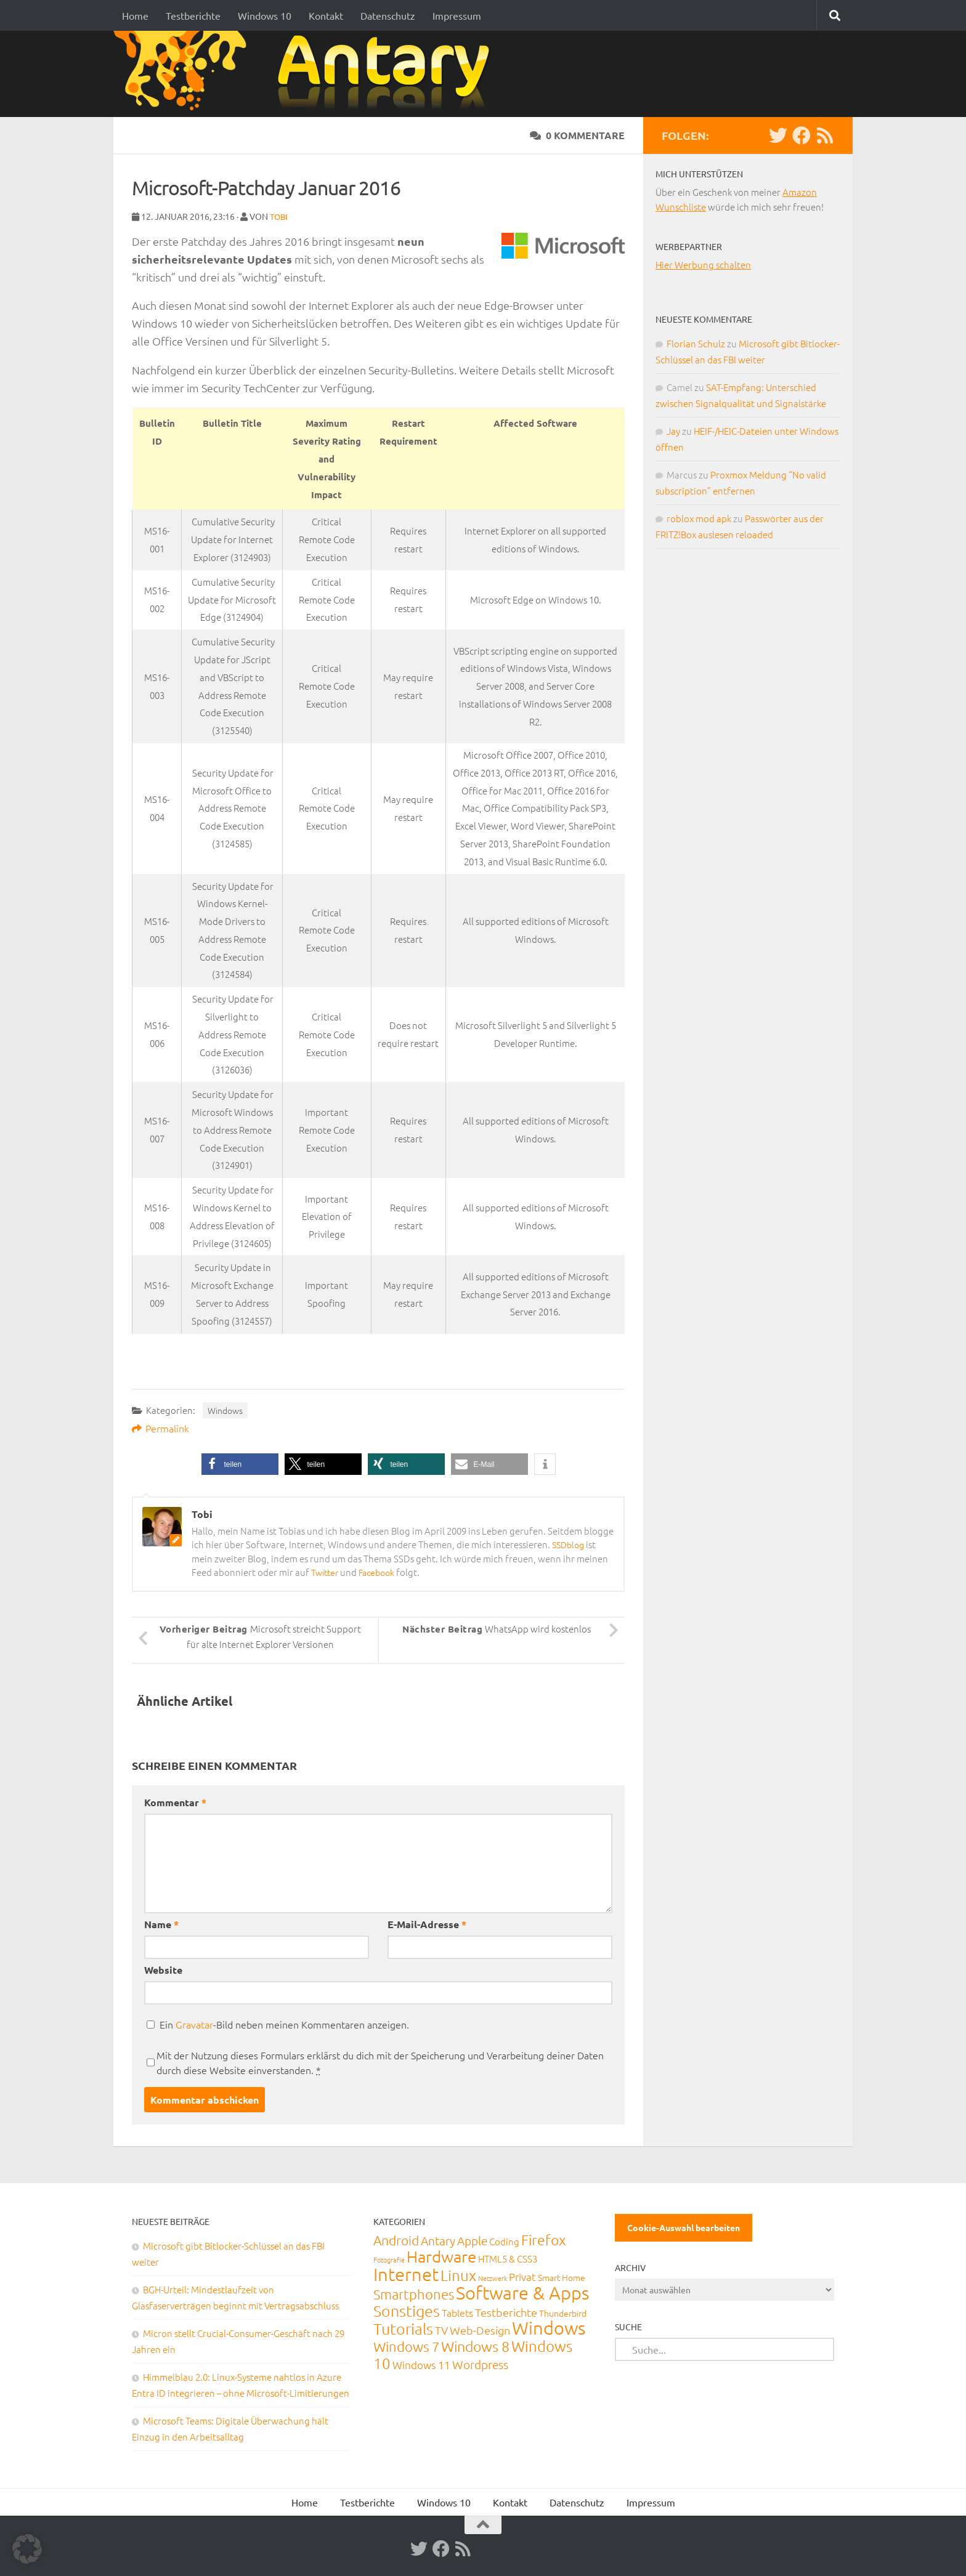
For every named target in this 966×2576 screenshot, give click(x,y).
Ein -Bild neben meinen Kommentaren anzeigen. (284, 2023)
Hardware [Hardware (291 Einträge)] (441, 2255)
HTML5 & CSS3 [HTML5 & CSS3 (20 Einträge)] (507, 2257)
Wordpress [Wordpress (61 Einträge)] (480, 2363)
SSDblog (570, 1543)
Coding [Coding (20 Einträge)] (504, 2240)
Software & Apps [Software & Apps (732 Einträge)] (522, 2292)
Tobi (280, 216)
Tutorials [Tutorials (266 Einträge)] (403, 2328)
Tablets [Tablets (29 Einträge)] (457, 2312)
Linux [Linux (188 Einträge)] (458, 2274)
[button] (239, 1463)
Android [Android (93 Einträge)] (396, 2239)
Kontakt (326, 15)
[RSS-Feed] (825, 135)
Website (163, 1969)
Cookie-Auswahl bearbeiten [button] (683, 2226)
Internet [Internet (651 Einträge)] (406, 2273)
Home (135, 15)
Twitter (326, 1571)
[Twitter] (778, 135)
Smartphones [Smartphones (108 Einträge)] (413, 2293)
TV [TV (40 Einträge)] (441, 2329)
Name (161, 1923)
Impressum (456, 15)
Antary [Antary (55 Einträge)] (438, 2239)
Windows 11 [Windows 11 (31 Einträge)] (421, 2364)
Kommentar (175, 1801)
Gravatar (194, 2023)
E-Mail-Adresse (427, 1923)
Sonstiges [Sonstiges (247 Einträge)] (406, 2310)
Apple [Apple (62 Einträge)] (472, 2239)
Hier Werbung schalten (703, 264)
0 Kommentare (577, 135)
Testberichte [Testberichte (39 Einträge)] (506, 2311)
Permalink (160, 1427)
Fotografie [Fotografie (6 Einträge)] (389, 2259)
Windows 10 (264, 15)
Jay (673, 430)
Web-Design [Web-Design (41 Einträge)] (480, 2329)
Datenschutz (387, 15)
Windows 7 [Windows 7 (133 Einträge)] (406, 2346)
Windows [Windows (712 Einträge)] (548, 2327)
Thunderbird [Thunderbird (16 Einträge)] (562, 2312)
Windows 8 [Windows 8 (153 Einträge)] (475, 2345)
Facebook (381, 1571)
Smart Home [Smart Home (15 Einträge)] (561, 2277)
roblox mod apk (699, 518)
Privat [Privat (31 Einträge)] (522, 2276)
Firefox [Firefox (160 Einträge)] (543, 2239)
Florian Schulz (696, 343)
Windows (225, 1409)
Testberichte (193, 15)
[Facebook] (801, 135)
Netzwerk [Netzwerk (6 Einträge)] (492, 2277)
